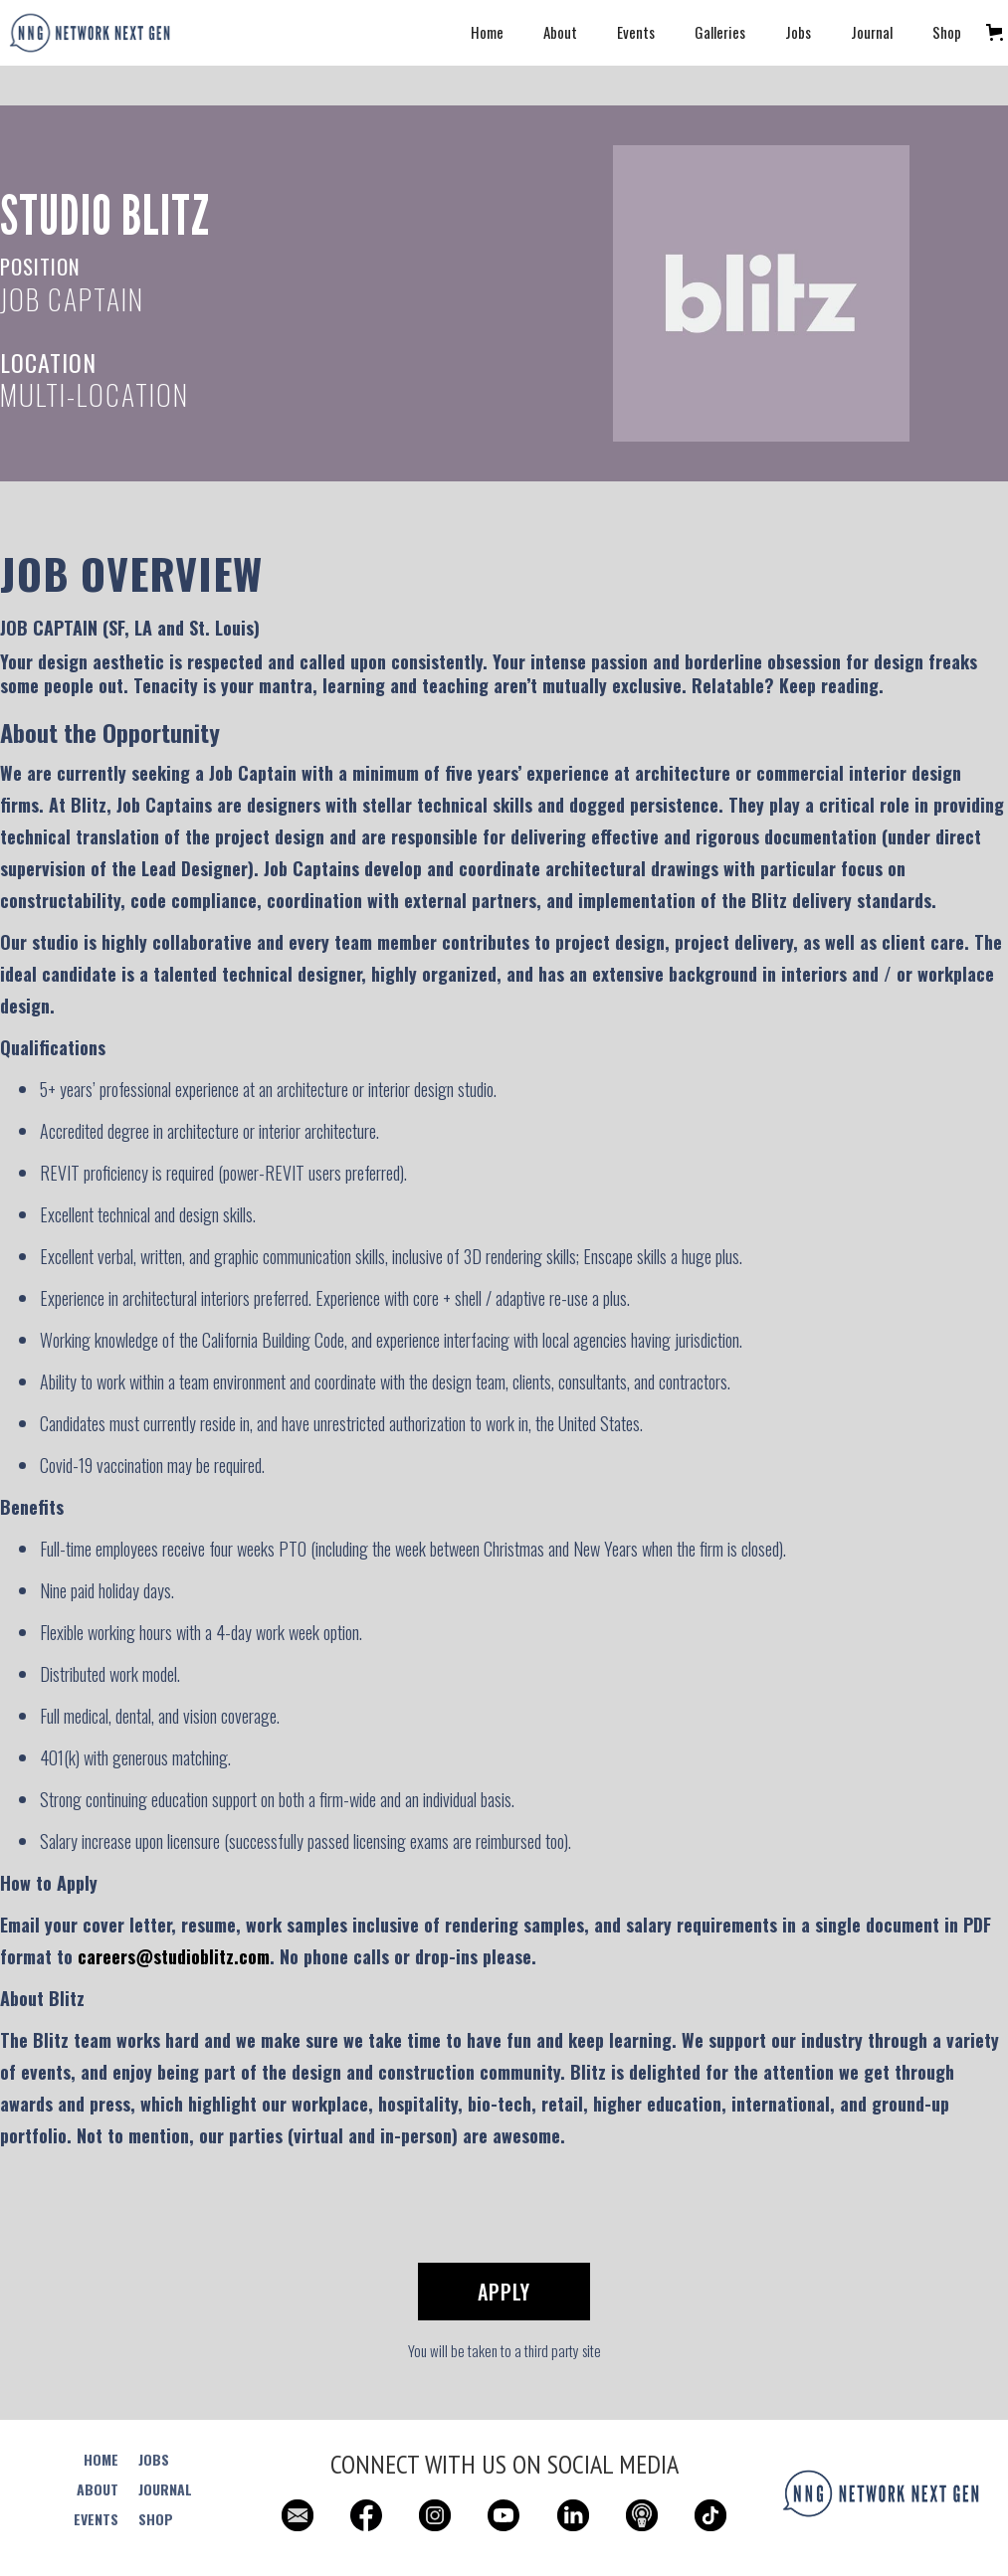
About (560, 32)
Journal (872, 32)
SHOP (155, 2519)
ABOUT (97, 2489)
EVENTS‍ (96, 2519)
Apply (504, 2291)
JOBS (153, 2460)
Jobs (798, 32)
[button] (994, 32)
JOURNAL (165, 2489)
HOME (101, 2460)
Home (487, 32)
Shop (946, 32)
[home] (89, 33)
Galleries (720, 32)
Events (636, 32)
